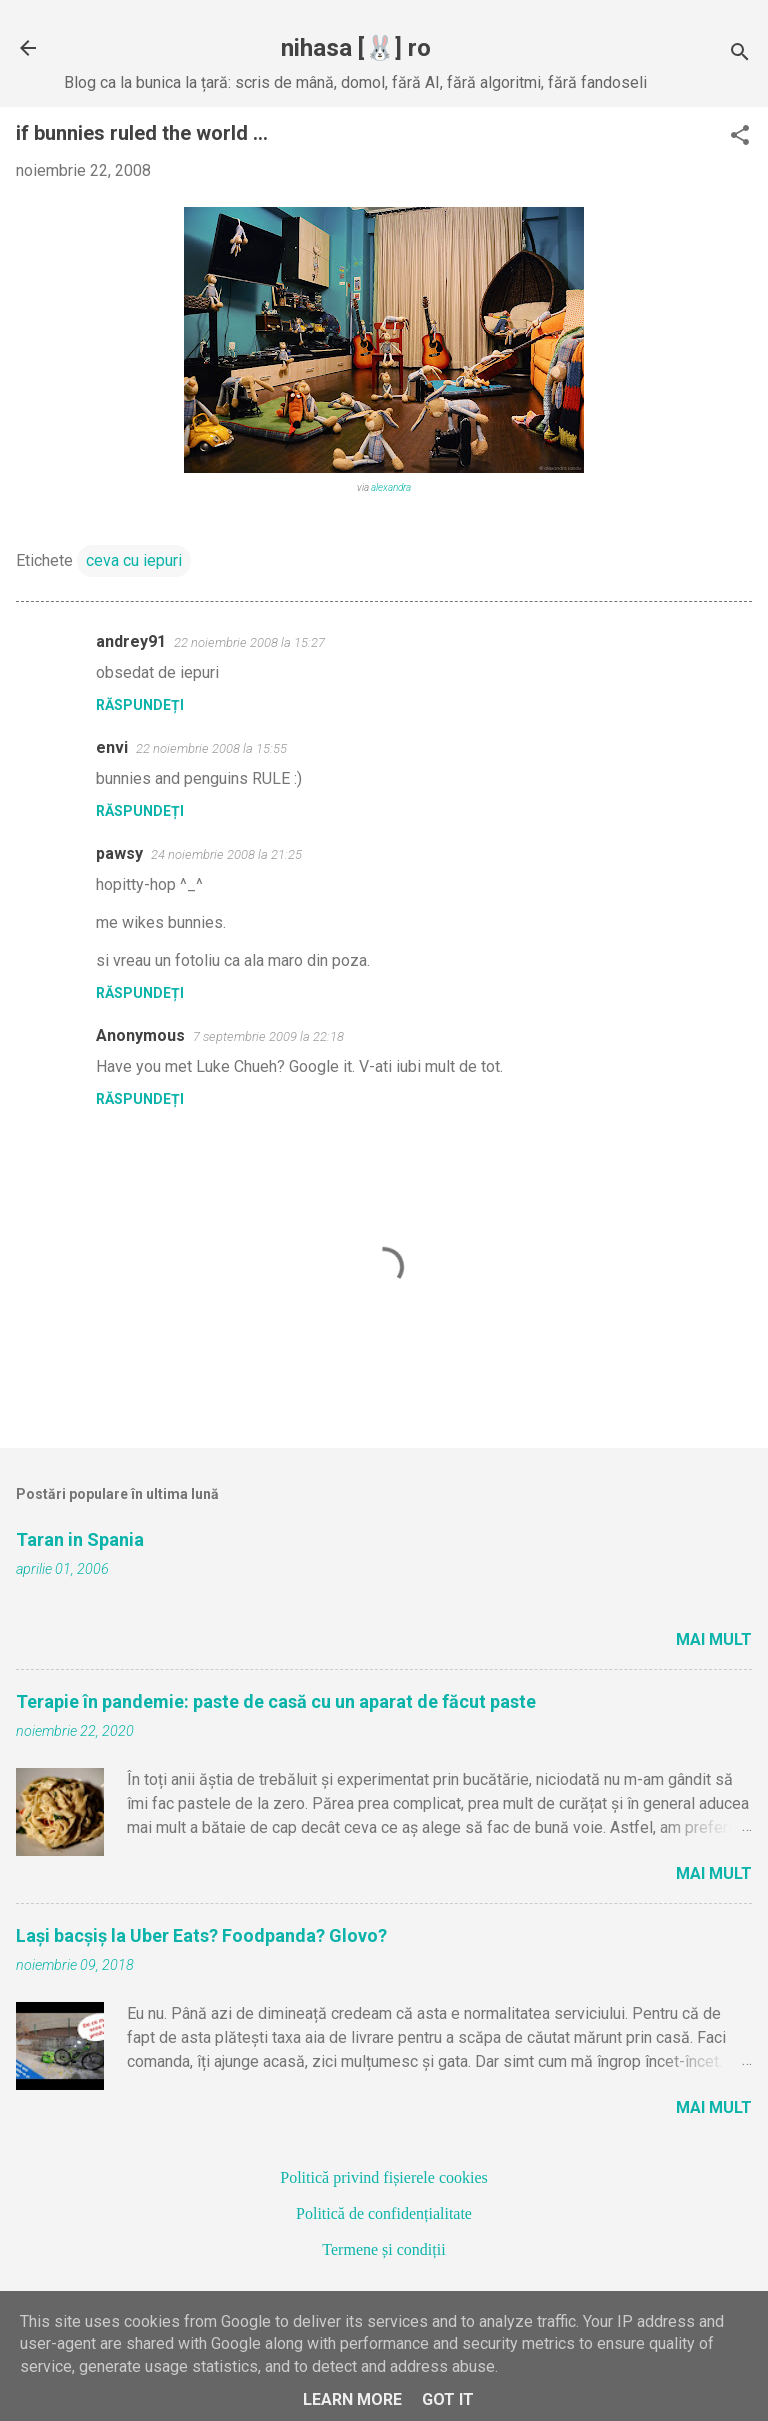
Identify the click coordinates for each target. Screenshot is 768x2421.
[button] (740, 137)
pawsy (119, 853)
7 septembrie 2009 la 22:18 (268, 1036)
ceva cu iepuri (134, 560)
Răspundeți (140, 705)
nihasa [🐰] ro (356, 48)
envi (112, 747)
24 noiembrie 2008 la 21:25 (226, 854)
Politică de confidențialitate (384, 2213)
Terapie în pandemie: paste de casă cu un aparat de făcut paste (276, 1701)
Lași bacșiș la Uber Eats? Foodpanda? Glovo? (201, 1935)
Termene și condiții (383, 2249)
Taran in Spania (80, 1539)
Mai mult (714, 1639)
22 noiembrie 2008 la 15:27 (249, 642)
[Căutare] (740, 54)
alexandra (391, 487)
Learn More (352, 2399)
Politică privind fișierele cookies (384, 2177)
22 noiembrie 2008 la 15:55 (211, 748)
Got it (448, 2399)
